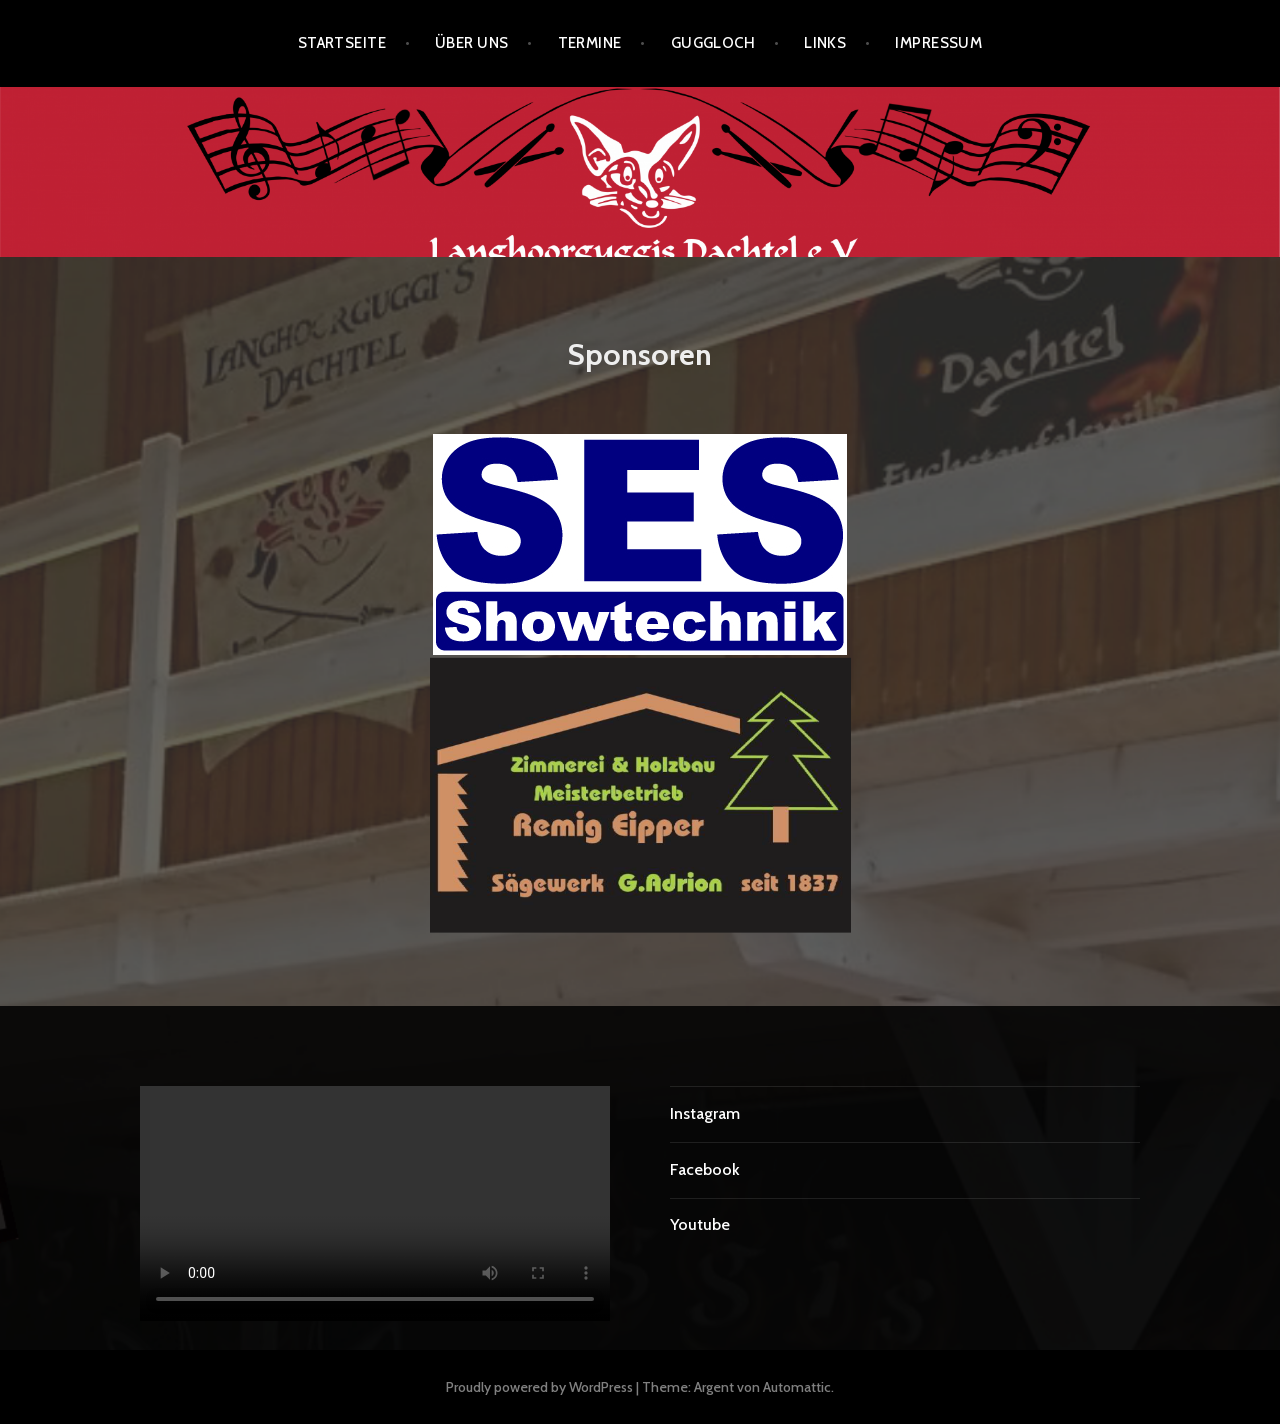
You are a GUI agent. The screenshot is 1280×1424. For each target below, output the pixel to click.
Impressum (938, 43)
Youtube (700, 1224)
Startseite (342, 43)
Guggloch (713, 43)
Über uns (472, 43)
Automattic (797, 1387)
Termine (590, 43)
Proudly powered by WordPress (539, 1387)
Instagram (705, 1113)
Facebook (705, 1169)
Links (825, 43)
